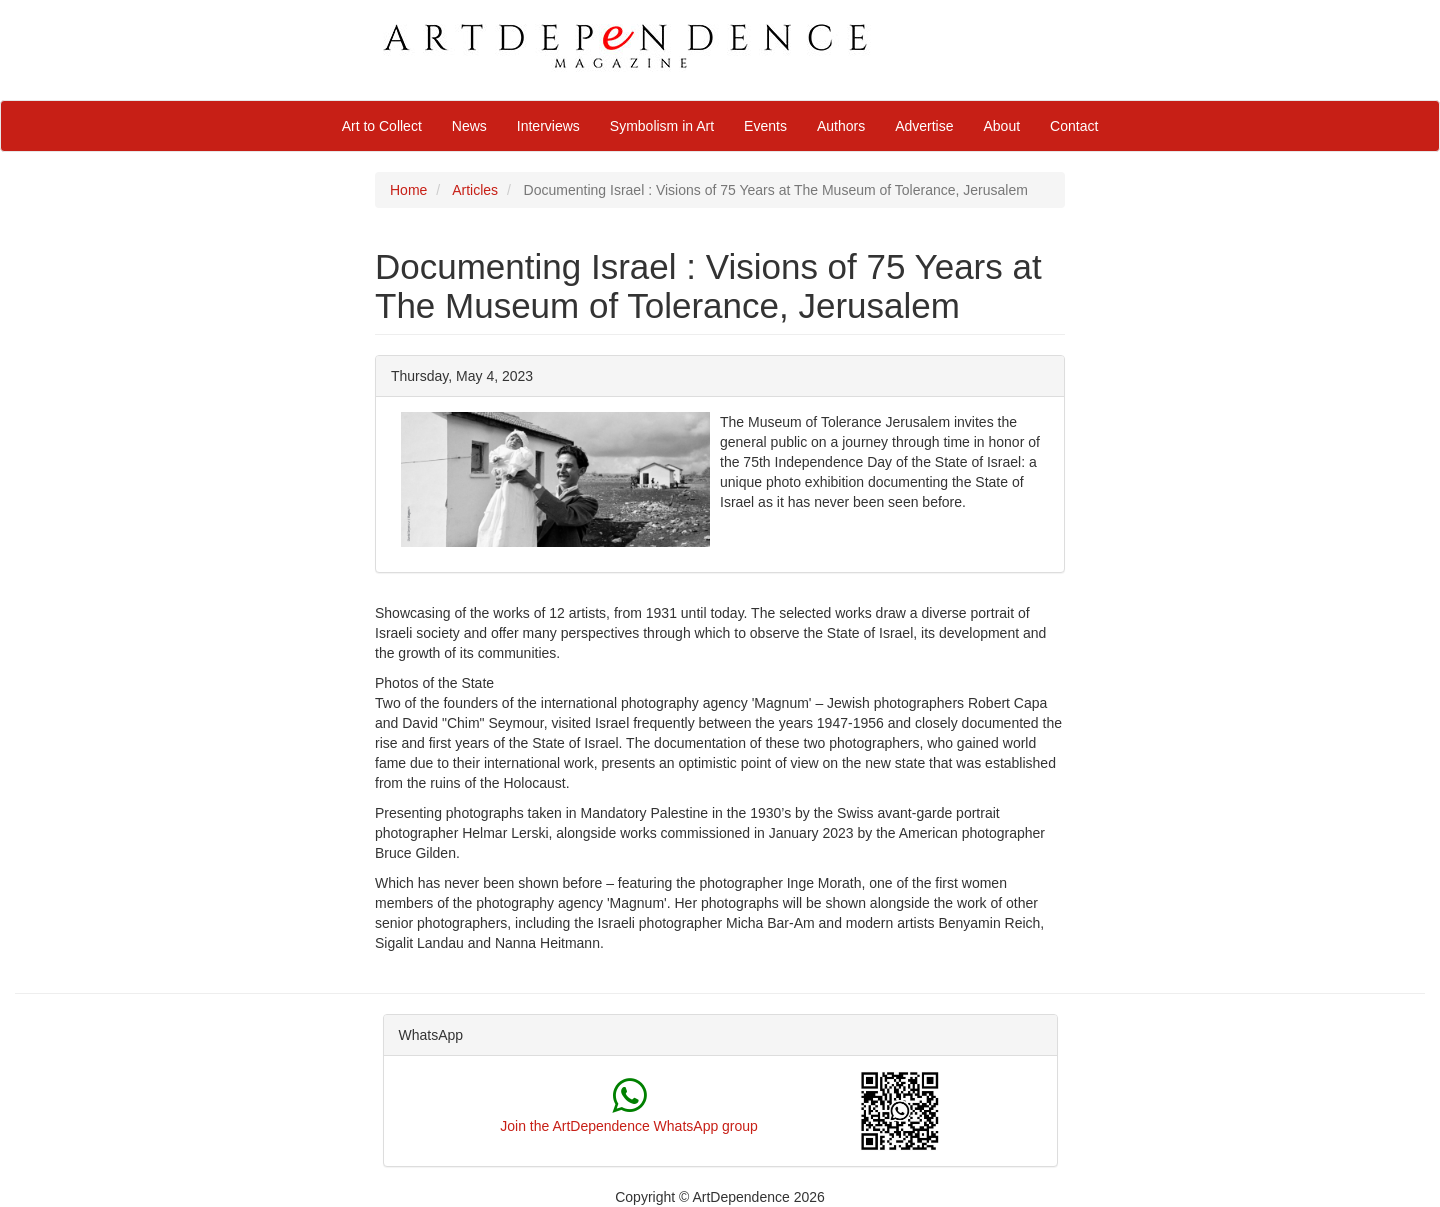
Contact (1074, 126)
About (1002, 126)
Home (408, 190)
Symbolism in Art (662, 126)
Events (765, 126)
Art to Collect (382, 126)
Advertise (924, 126)
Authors (841, 126)
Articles (475, 190)
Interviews (548, 126)
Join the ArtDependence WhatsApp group (629, 1126)
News (469, 126)
